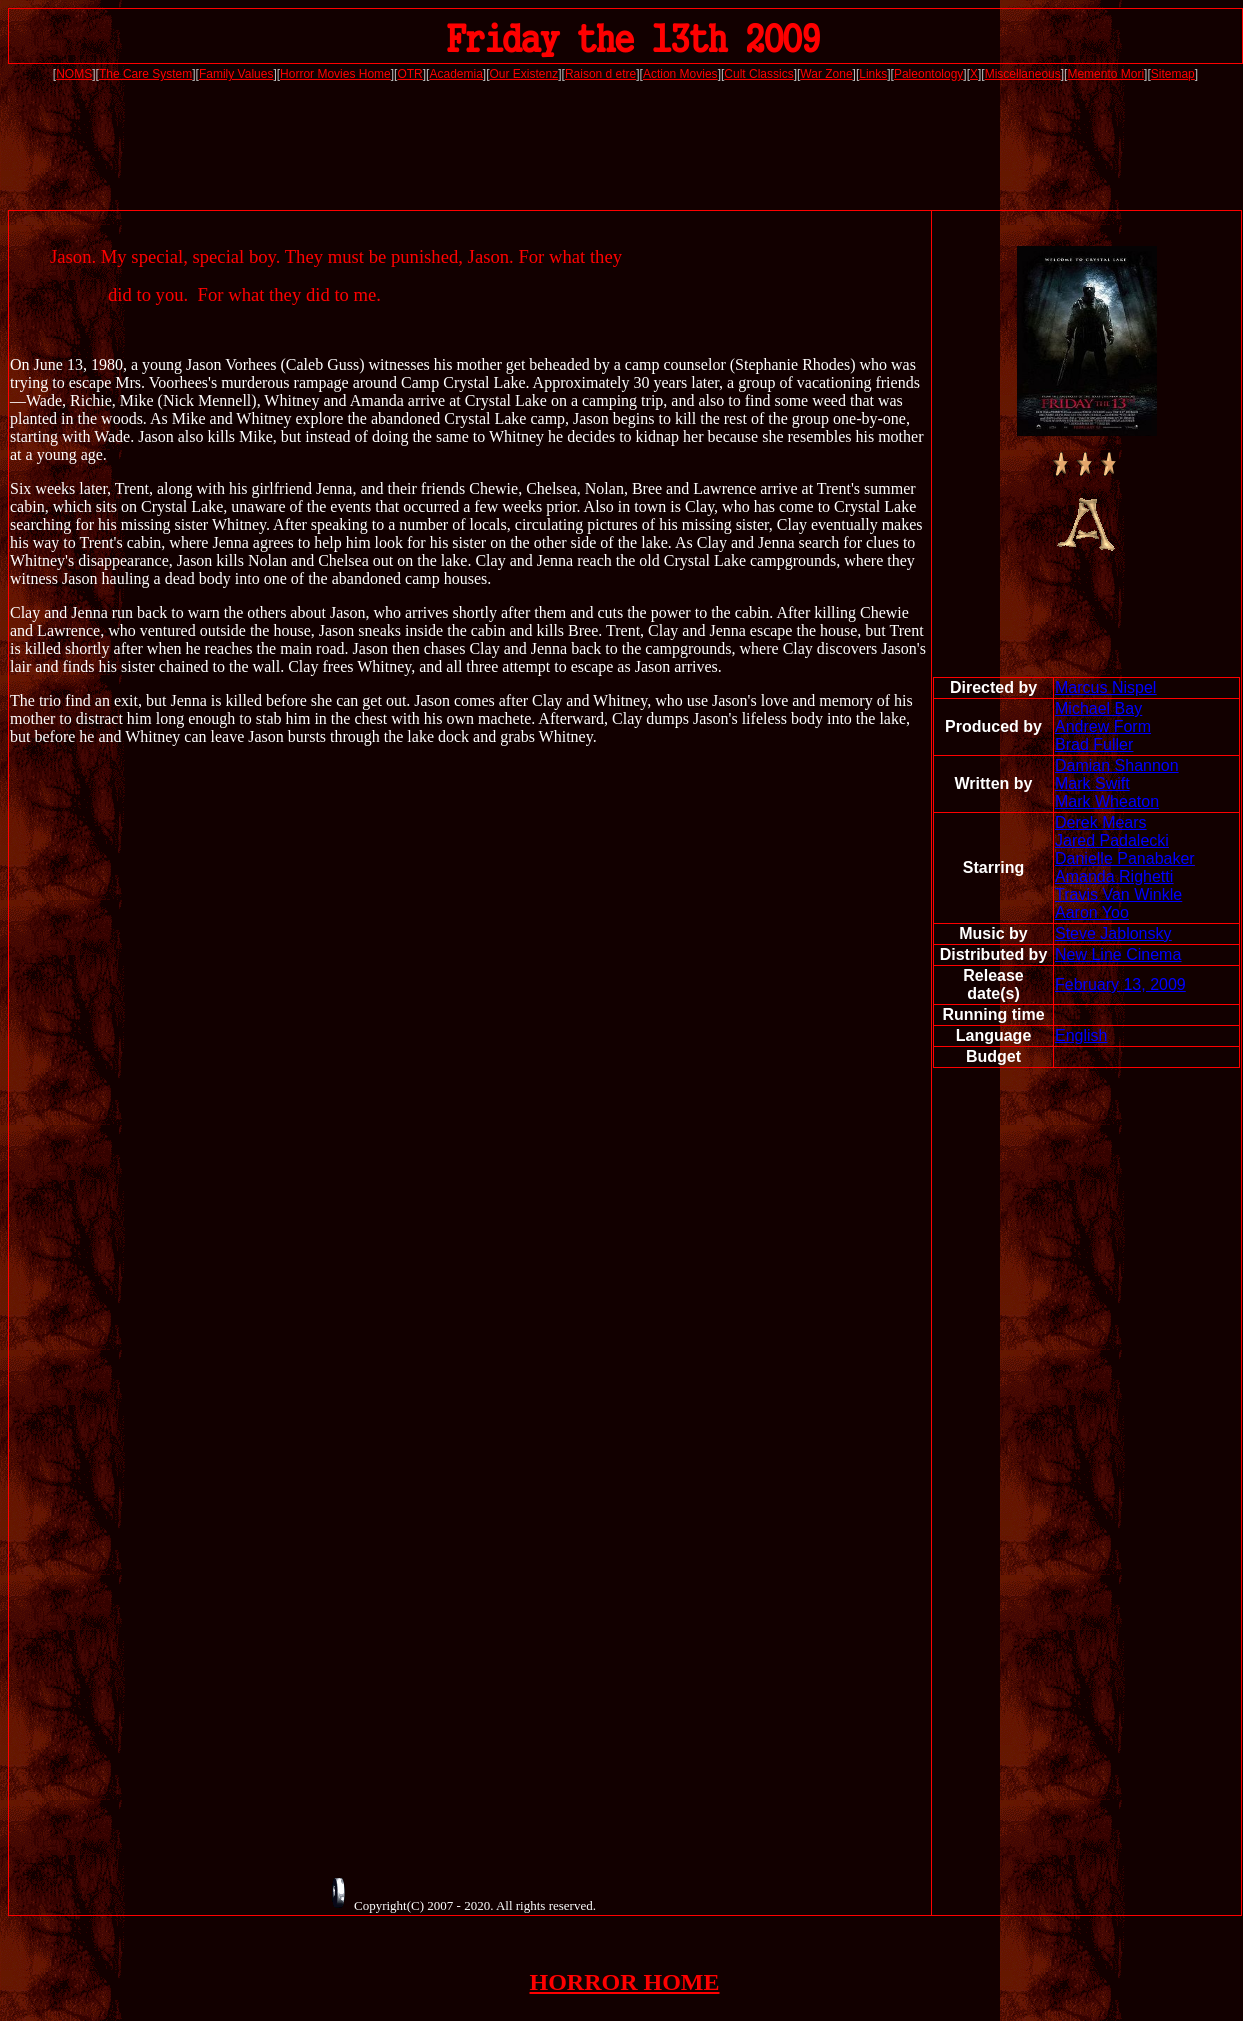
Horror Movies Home (335, 74)
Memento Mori (1105, 74)
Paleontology (928, 74)
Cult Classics (758, 74)
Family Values (236, 74)
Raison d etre (600, 74)
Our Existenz (524, 74)
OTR (409, 74)
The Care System (145, 74)
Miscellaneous (1023, 74)
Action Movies (680, 74)
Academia (455, 74)
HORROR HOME (625, 1982)
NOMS (74, 74)
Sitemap (1173, 74)
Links (873, 74)
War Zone (826, 74)
